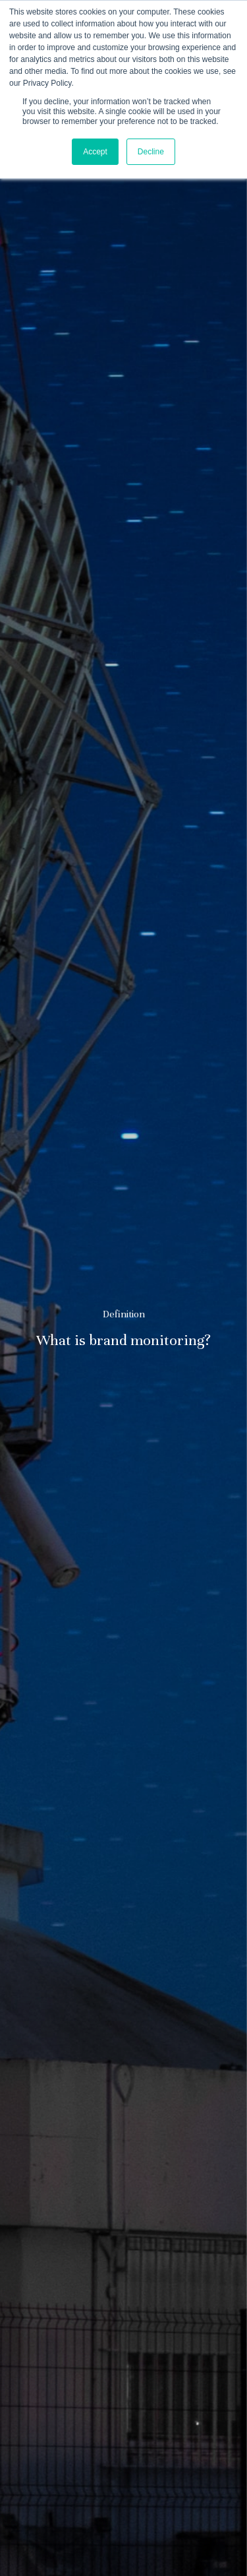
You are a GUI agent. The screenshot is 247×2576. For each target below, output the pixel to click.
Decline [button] (151, 151)
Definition (124, 1315)
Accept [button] (95, 151)
